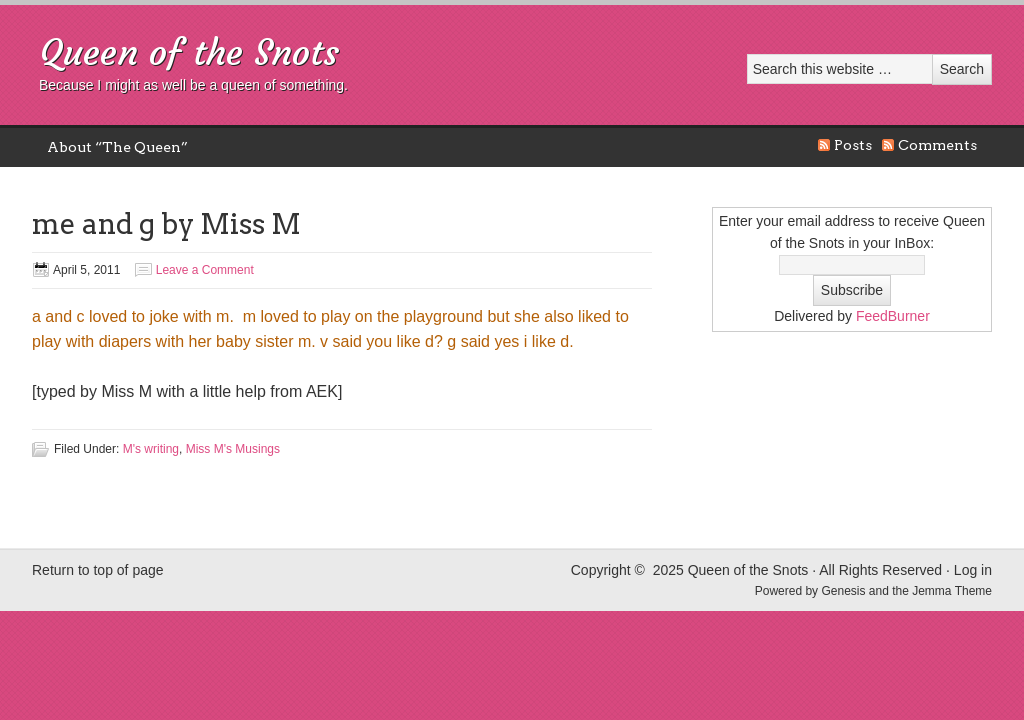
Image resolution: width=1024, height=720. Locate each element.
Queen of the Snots (189, 52)
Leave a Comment (205, 270)
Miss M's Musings (233, 449)
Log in (973, 570)
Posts (853, 145)
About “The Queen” (117, 147)
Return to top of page (98, 570)
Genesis (844, 591)
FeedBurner (893, 316)
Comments (937, 145)
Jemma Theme (952, 591)
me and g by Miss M (166, 224)
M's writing (151, 449)
